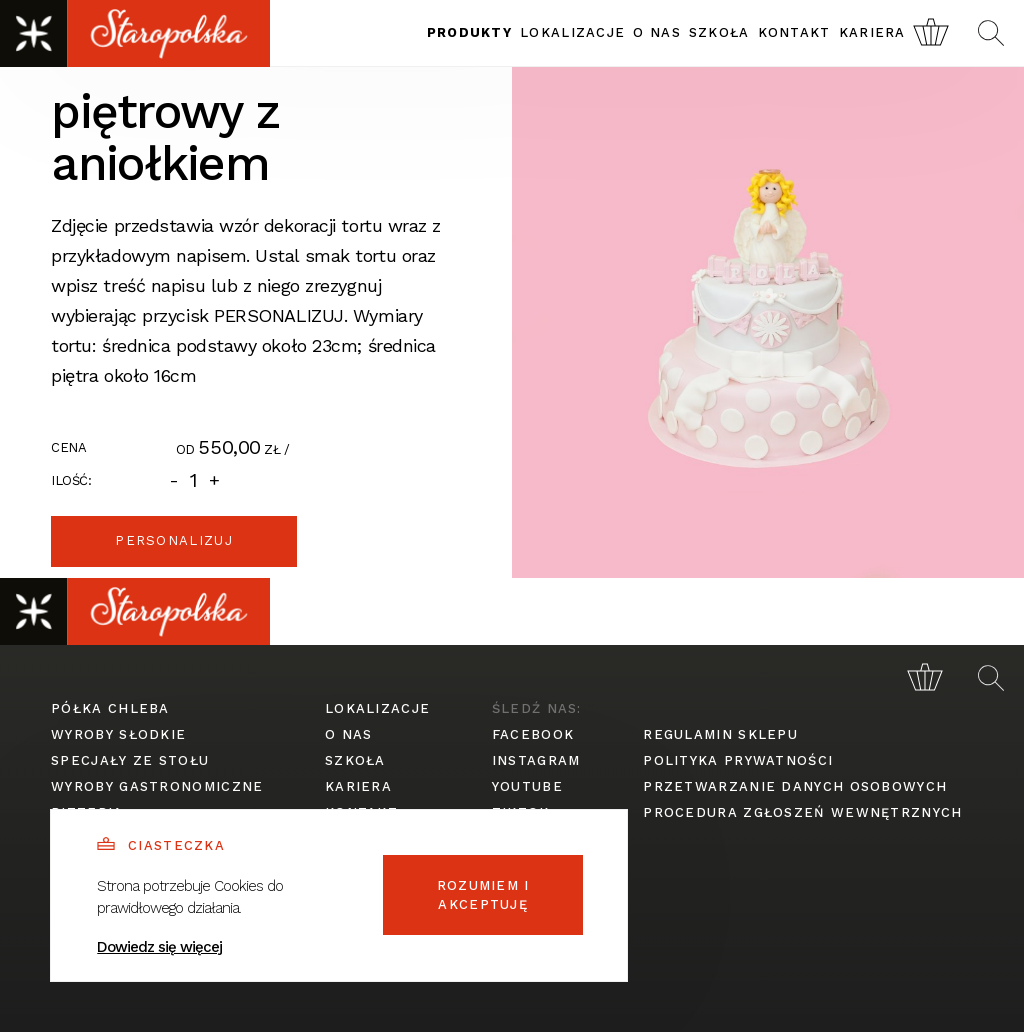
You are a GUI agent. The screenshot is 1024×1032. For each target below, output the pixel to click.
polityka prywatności (738, 760)
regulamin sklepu (720, 734)
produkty (469, 32)
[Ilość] (194, 480)
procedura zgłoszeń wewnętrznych (802, 812)
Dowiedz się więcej (159, 947)
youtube (527, 786)
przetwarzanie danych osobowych (795, 786)
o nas (657, 32)
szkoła (719, 32)
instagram (536, 760)
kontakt (794, 32)
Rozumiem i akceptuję (483, 895)
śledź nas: (537, 708)
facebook (533, 734)
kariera (872, 32)
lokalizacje (572, 32)
